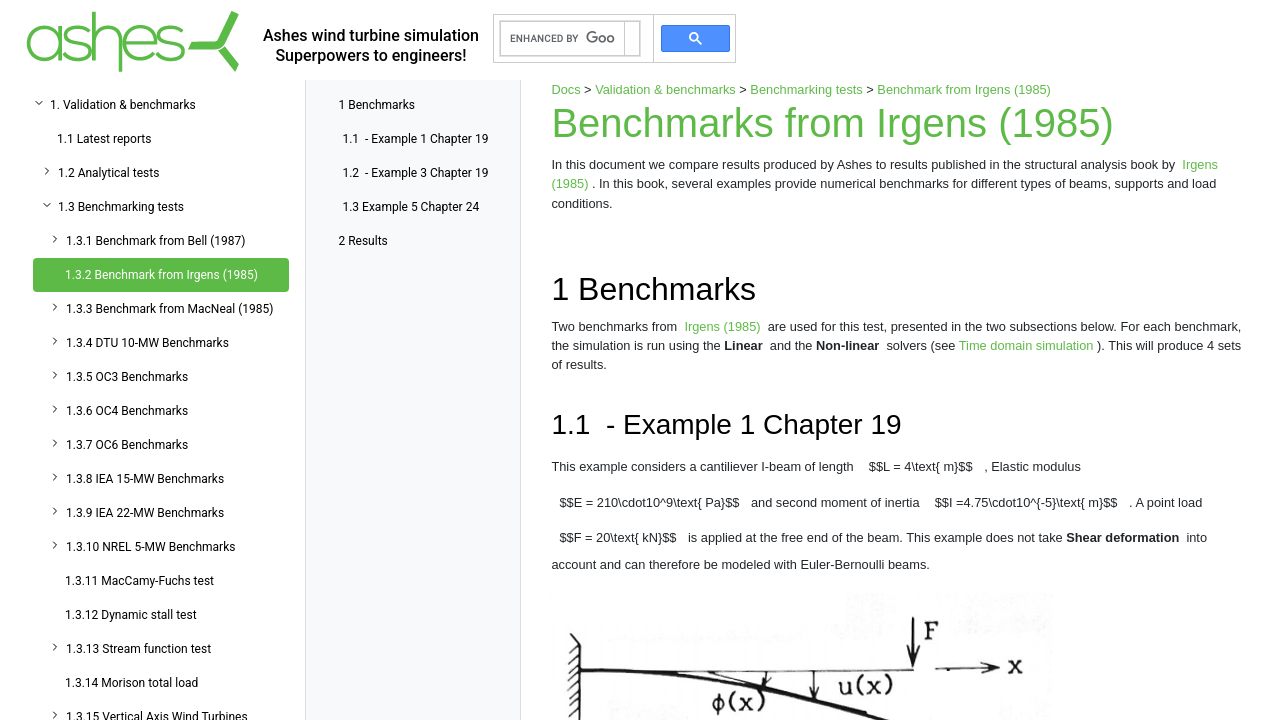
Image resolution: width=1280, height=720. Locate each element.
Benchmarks (376, 105)
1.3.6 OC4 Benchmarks (127, 411)
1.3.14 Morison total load (131, 683)
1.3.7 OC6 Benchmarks (127, 445)
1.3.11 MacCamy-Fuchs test (139, 581)
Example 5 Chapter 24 (410, 207)
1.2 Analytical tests (108, 173)
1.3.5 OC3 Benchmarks (127, 377)
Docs (565, 89)
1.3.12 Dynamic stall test (131, 615)
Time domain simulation (1028, 345)
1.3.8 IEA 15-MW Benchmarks (145, 479)
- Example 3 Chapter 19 (415, 173)
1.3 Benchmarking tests (121, 207)
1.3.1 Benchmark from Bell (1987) (155, 241)
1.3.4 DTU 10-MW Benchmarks (147, 343)
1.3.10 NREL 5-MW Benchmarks (150, 547)
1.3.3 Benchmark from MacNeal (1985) (169, 309)
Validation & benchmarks (665, 89)
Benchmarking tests (806, 89)
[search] (562, 39)
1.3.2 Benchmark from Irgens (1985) (161, 275)
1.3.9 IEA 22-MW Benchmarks (145, 513)
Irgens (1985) (724, 326)
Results (362, 241)
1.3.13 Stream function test (138, 649)
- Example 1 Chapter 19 (415, 139)
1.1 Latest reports (104, 139)
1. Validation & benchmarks (123, 105)
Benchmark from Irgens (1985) (964, 89)
